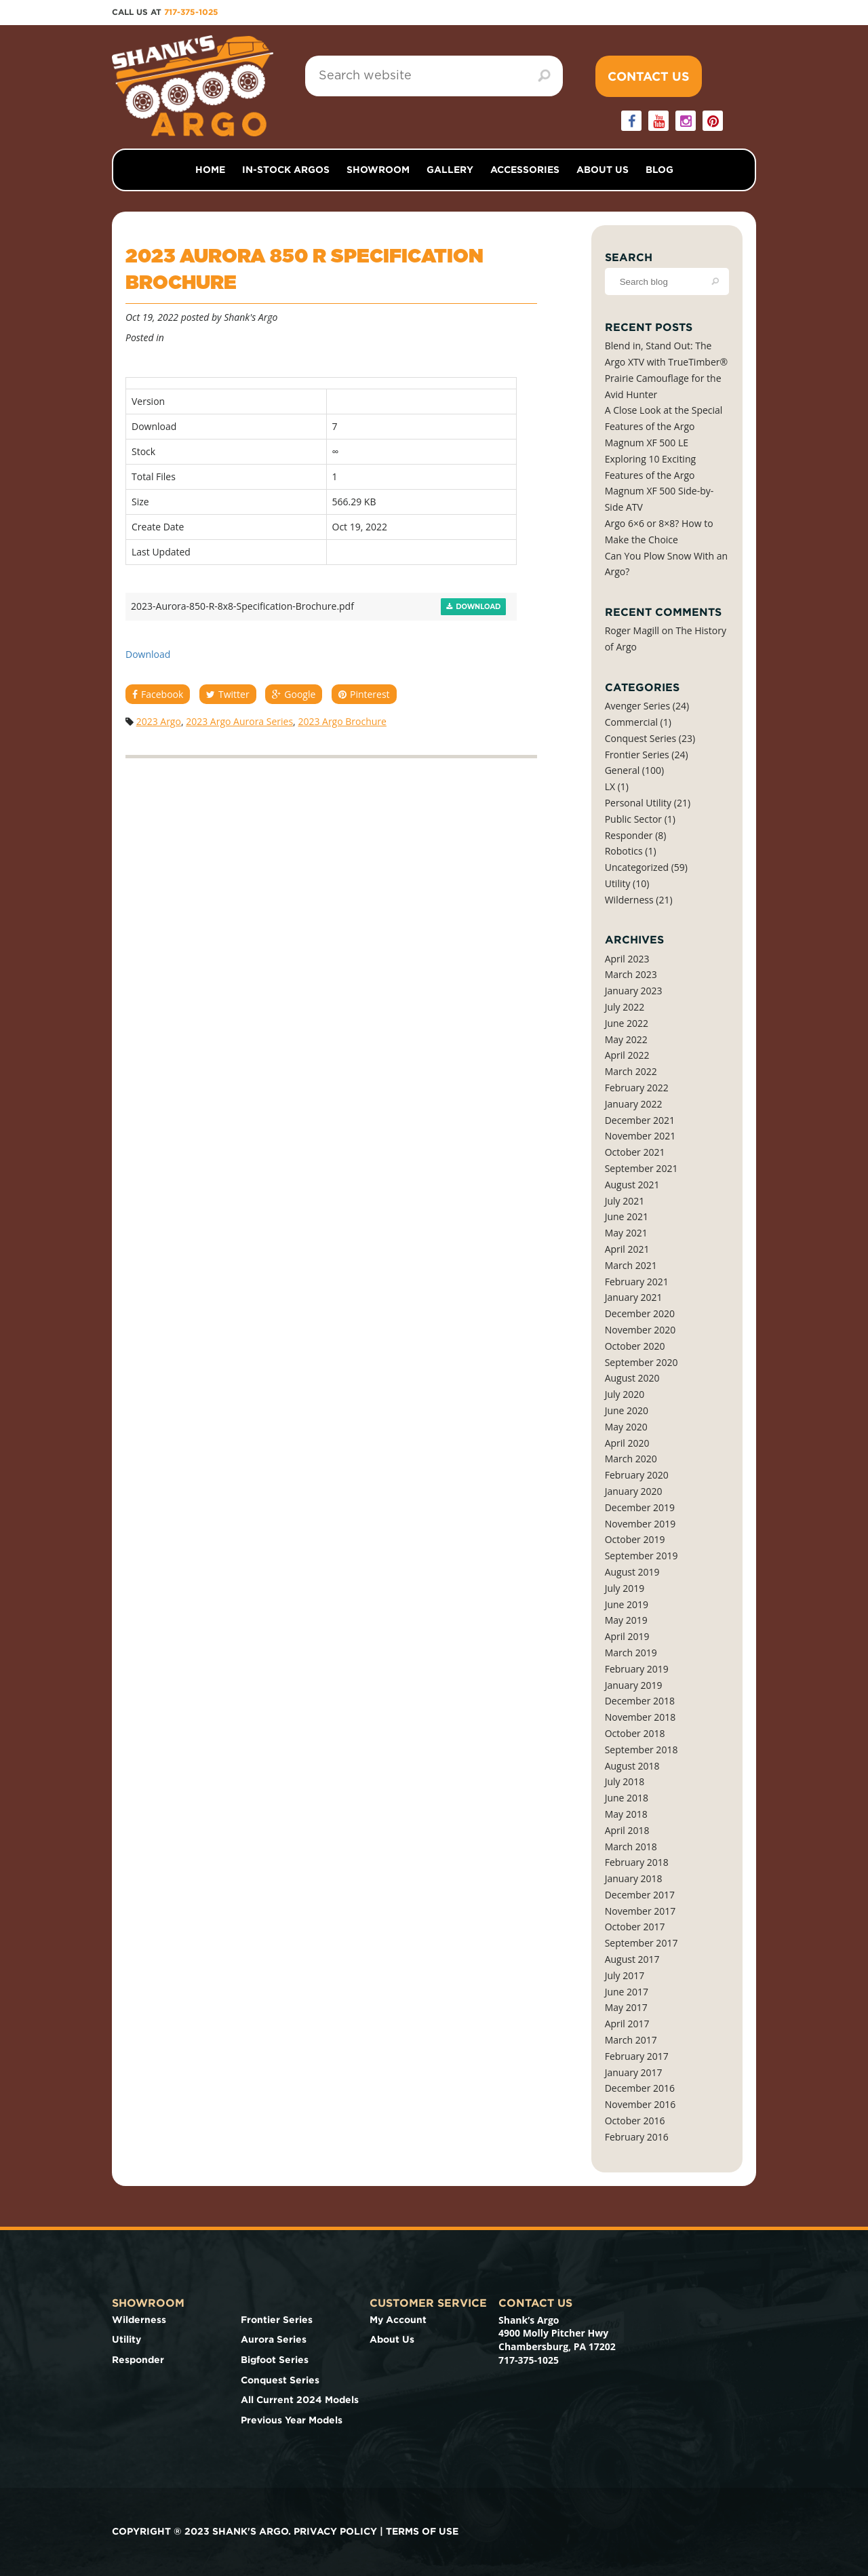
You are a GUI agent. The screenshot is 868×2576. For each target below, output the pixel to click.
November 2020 (640, 1329)
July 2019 (625, 1588)
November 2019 (640, 1523)
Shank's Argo (250, 317)
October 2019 (635, 1539)
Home (210, 169)
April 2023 (627, 958)
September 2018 (641, 1749)
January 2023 (634, 990)
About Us (602, 169)
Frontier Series (637, 754)
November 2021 (640, 1135)
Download (473, 606)
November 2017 (640, 1911)
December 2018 (640, 1700)
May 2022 (626, 1039)
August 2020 (632, 1377)
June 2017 (626, 1991)
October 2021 (635, 1152)
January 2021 (634, 1297)
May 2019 (626, 1620)
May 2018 (626, 1814)
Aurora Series (274, 2339)
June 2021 (626, 1216)
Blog (659, 169)
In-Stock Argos (286, 169)
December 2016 (640, 2088)
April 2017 (627, 2023)
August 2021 (632, 1184)
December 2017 (640, 1894)
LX (610, 786)
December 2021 (640, 1120)
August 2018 (632, 1765)
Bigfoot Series (275, 2359)
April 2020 (627, 1443)
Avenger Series (637, 705)
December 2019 (640, 1507)
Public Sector (633, 819)
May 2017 (626, 2007)
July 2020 (625, 1394)
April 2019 (627, 1636)
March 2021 (631, 1265)
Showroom (378, 169)
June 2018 (626, 1797)
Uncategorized (637, 867)
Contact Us (649, 76)
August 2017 (632, 1959)
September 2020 (641, 1362)
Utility (618, 883)
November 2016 (640, 2104)
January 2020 (634, 1491)
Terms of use (422, 2531)
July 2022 (625, 1006)
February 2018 (637, 1862)
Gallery (450, 169)
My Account (398, 2319)
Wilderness (629, 899)
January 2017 (634, 2072)
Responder (629, 835)
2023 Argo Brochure (342, 721)
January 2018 (634, 1878)
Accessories (524, 169)
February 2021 (637, 1281)
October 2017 (635, 1926)
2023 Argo (158, 721)
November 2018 (640, 1717)
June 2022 (626, 1023)
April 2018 (627, 1830)
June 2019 (626, 1604)
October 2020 (635, 1346)
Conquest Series (640, 738)
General (622, 770)
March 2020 (631, 1458)
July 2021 (625, 1200)
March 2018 (631, 1846)
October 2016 (635, 2120)
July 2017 (625, 1975)
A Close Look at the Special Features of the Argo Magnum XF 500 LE (664, 426)
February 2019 (637, 1668)
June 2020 (626, 1410)
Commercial (631, 722)
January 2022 (634, 1103)
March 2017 (631, 2039)
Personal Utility (638, 802)
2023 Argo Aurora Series (239, 721)
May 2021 (626, 1232)
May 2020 (626, 1426)
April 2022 (627, 1055)
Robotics (624, 850)
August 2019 (632, 1571)
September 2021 (641, 1168)
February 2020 (637, 1474)
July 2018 (625, 1781)
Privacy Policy (335, 2531)
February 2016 (637, 2136)
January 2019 (634, 1685)
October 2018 (635, 1733)
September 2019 (641, 1555)
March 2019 (631, 1652)
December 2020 (640, 1313)
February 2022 (637, 1087)
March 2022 (631, 1071)
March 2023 (631, 974)
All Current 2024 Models (300, 2399)
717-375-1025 (191, 11)
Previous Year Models (291, 2420)
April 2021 (627, 1249)
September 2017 (641, 1942)
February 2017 (637, 2056)
